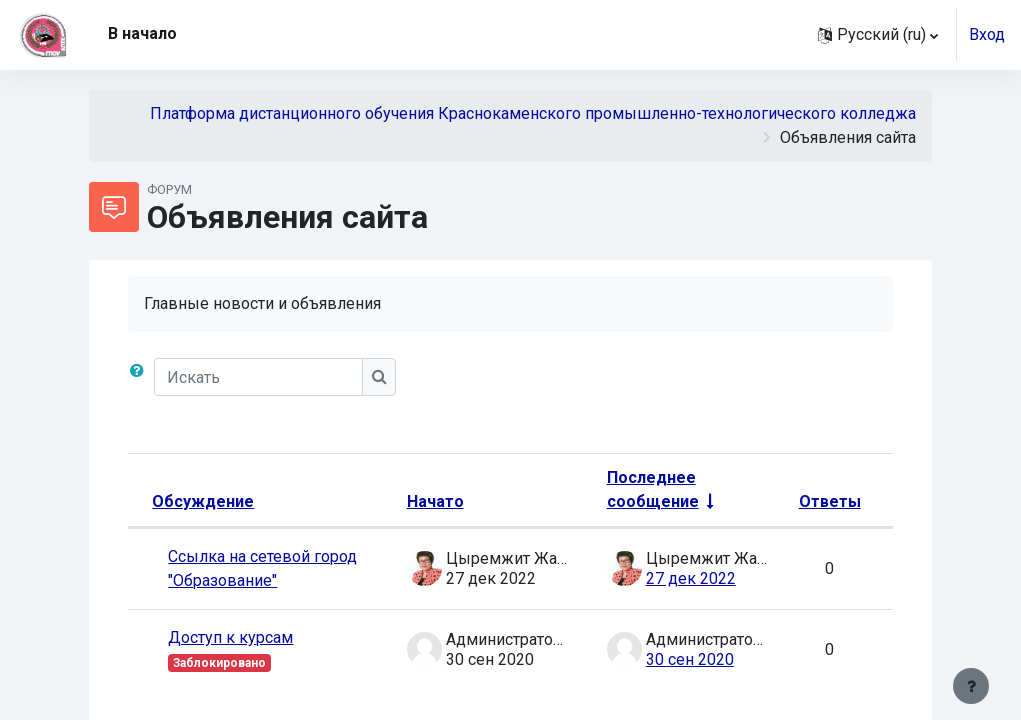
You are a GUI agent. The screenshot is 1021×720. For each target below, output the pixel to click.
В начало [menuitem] (142, 33)
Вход (987, 34)
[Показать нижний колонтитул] (971, 686)
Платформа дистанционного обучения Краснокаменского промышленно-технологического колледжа (533, 113)
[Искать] (258, 377)
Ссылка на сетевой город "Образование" (262, 568)
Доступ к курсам (230, 637)
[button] (878, 35)
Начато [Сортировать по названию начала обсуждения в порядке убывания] (435, 501)
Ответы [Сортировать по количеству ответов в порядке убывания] (830, 501)
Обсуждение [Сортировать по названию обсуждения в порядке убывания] (203, 501)
